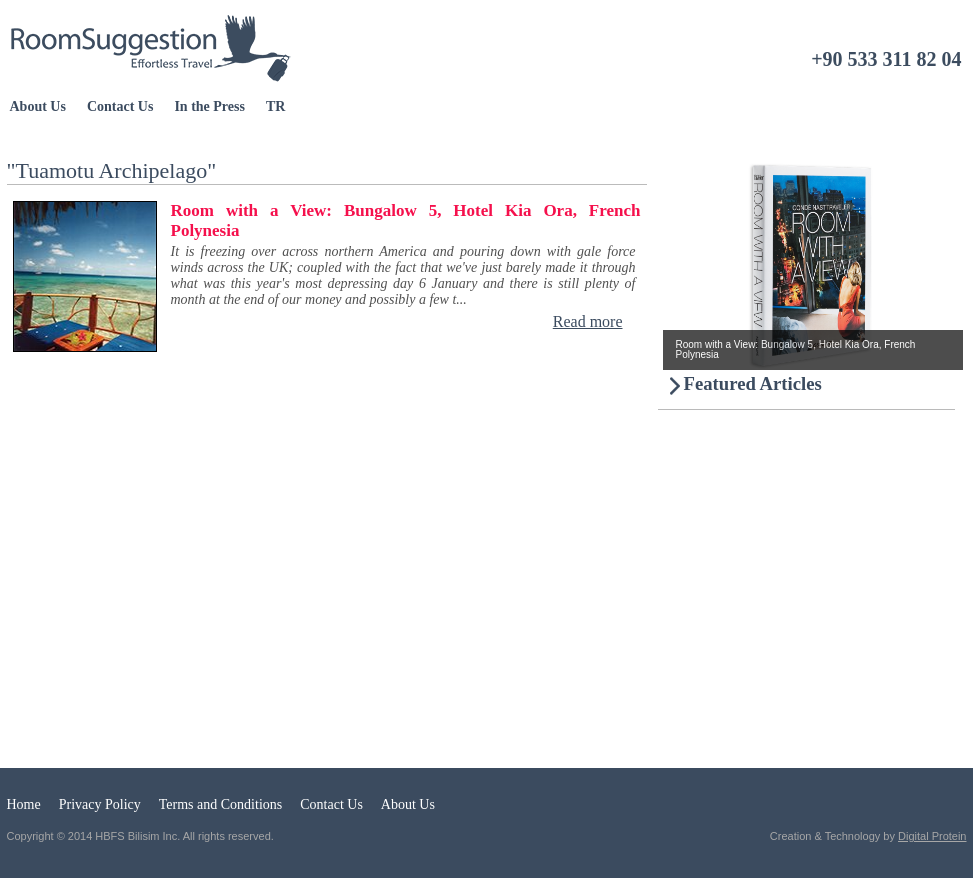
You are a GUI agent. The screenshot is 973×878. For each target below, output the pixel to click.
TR (275, 106)
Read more (588, 321)
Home (24, 804)
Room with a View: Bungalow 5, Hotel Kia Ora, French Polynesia (406, 220)
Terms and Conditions (220, 804)
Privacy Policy (100, 804)
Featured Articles (753, 383)
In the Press (209, 106)
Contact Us (120, 106)
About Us (38, 106)
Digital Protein (932, 836)
